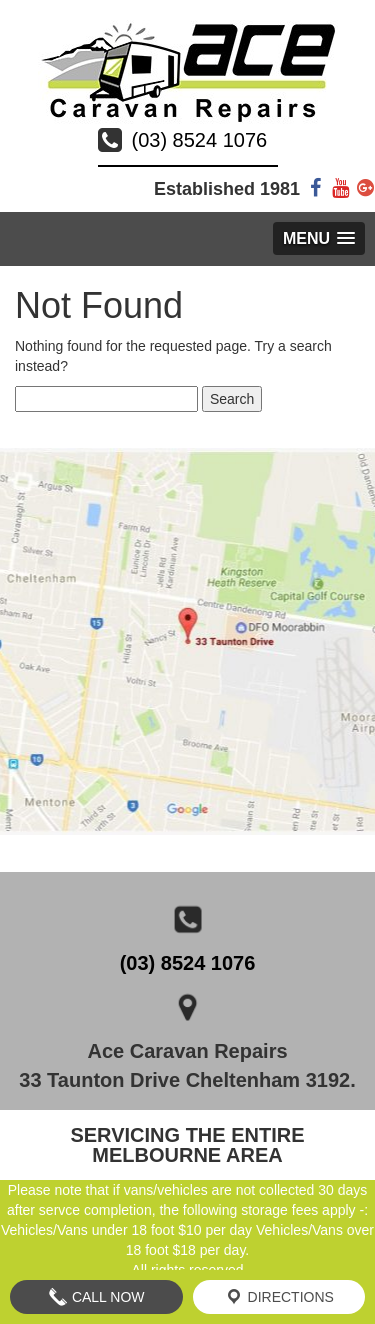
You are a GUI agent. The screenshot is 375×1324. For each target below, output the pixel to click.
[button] (319, 238)
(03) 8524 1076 (200, 140)
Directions (279, 1297)
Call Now (96, 1297)
